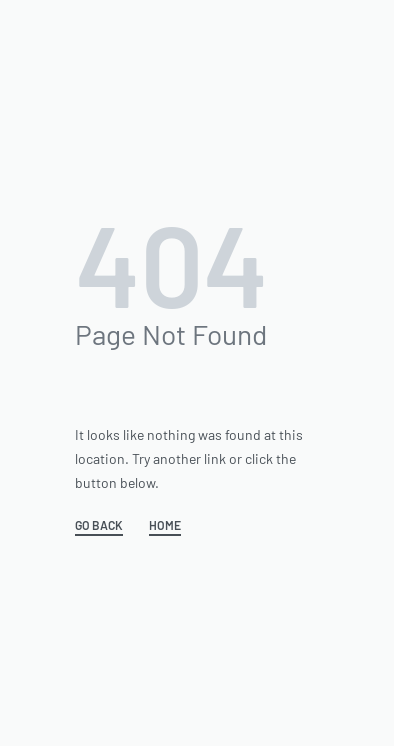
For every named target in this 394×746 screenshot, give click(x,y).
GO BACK (99, 525)
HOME (165, 525)
